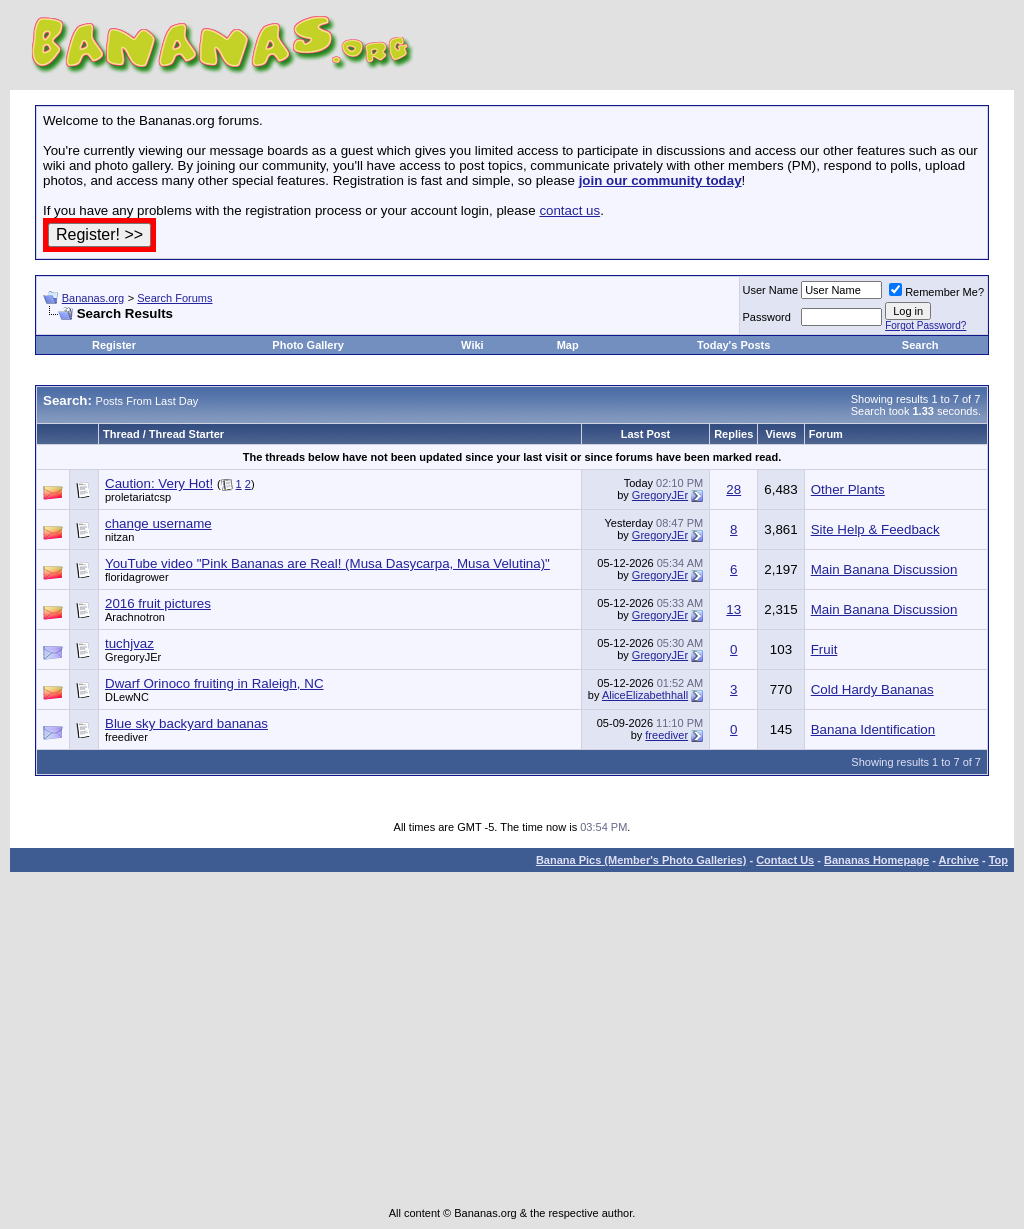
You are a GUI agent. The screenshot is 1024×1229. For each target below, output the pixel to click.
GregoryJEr (660, 495)
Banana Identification (873, 729)
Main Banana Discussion (884, 569)
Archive (959, 860)
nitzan (119, 537)
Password (767, 317)
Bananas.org (93, 298)
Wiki (472, 345)
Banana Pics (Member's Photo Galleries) (641, 860)
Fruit (824, 649)
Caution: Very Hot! (159, 483)
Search (920, 345)
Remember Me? (936, 292)
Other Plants (848, 489)
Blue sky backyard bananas (186, 723)
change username (158, 523)
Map (568, 345)
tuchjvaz (129, 643)
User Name (771, 290)
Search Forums (174, 298)
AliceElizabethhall (645, 695)
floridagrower (137, 577)
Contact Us (785, 860)
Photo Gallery (308, 345)
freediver (126, 737)
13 (733, 609)
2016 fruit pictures (158, 603)
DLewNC (127, 697)
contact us (569, 210)
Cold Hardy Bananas (872, 689)
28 (733, 489)
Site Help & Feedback (875, 529)
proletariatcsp (138, 497)
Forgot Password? (925, 325)
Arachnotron (135, 617)
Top (998, 860)
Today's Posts (733, 345)
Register (114, 345)
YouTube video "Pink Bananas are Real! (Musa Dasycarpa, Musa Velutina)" (327, 563)
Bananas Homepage (876, 860)
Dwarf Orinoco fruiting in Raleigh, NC (214, 683)
